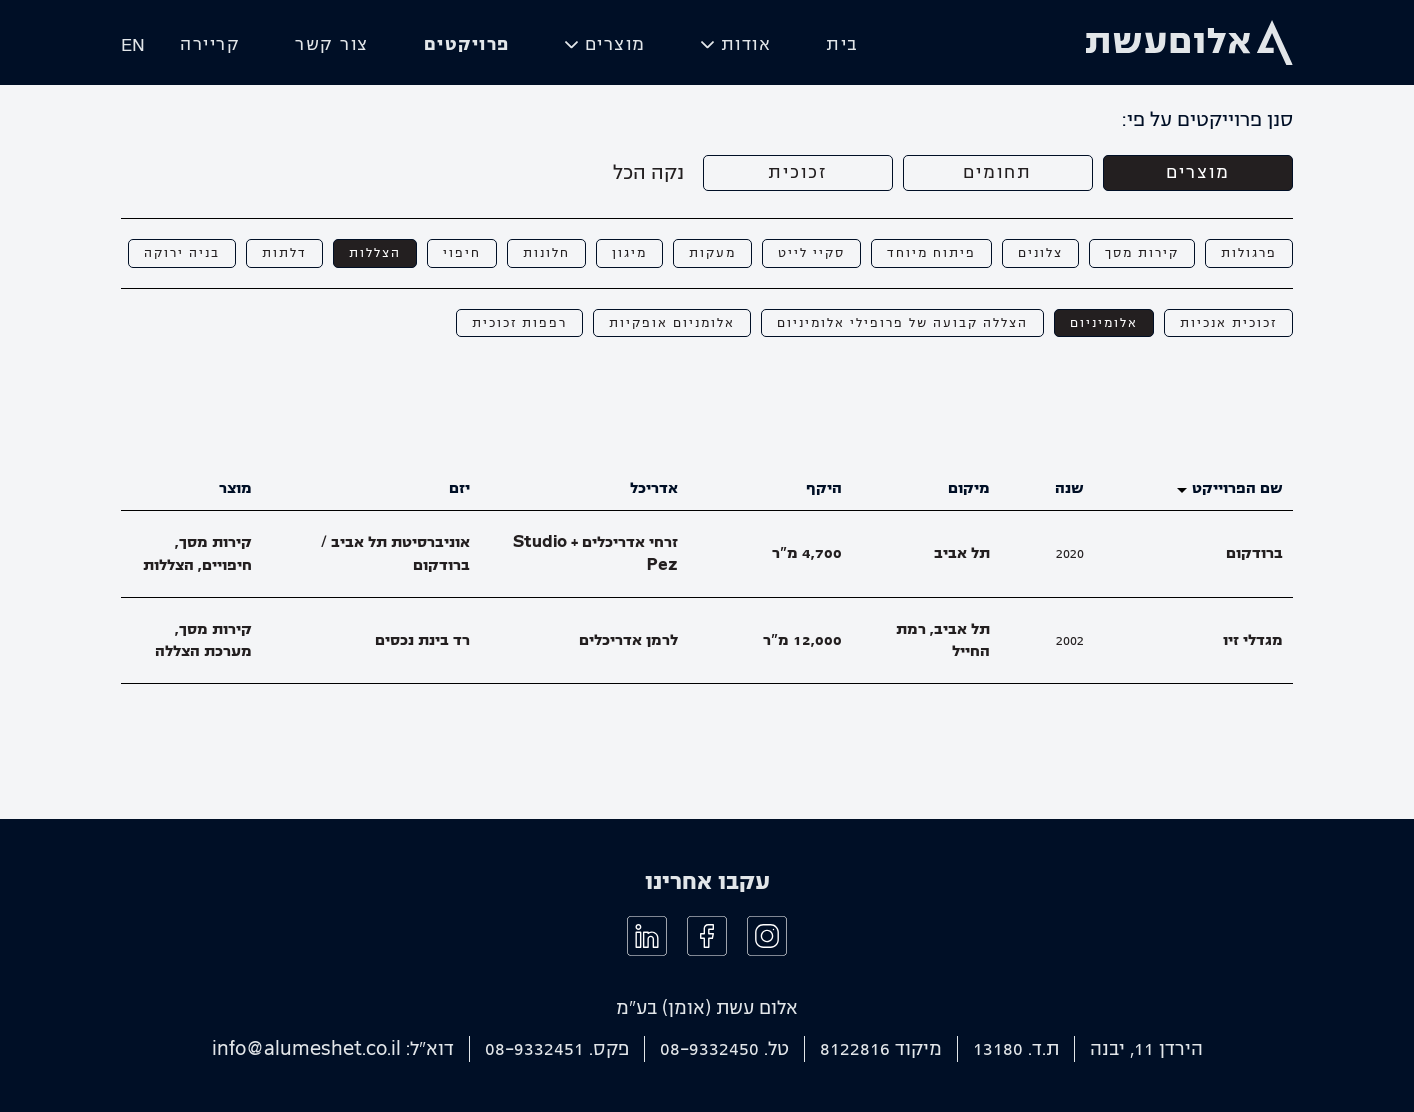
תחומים (997, 172)
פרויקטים (467, 45)
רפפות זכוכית (519, 323)
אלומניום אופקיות (672, 323)
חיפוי (462, 253)
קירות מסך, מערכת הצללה (203, 640)
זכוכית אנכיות (1228, 323)
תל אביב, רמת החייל (943, 640)
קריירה (210, 45)
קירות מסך (1142, 253)
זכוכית (797, 172)
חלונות (546, 253)
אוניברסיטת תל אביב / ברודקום (395, 553)
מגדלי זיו (1253, 640)
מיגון (629, 253)
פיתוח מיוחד (931, 253)
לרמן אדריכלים (628, 640)
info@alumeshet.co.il (306, 1049)
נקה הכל (648, 172)
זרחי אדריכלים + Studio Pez (595, 553)
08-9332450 (709, 1049)
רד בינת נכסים (422, 640)
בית (842, 45)
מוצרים (615, 45)
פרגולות (1249, 253)
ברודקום (1254, 553)
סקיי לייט (811, 253)
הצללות (375, 253)
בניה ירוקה (182, 253)
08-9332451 (534, 1049)
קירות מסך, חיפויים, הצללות (197, 553)
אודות (746, 45)
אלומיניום (1104, 323)
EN (133, 45)
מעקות (712, 253)
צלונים (1040, 253)
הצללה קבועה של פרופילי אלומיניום (902, 323)
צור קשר (332, 45)
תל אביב (962, 553)
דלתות (284, 253)
